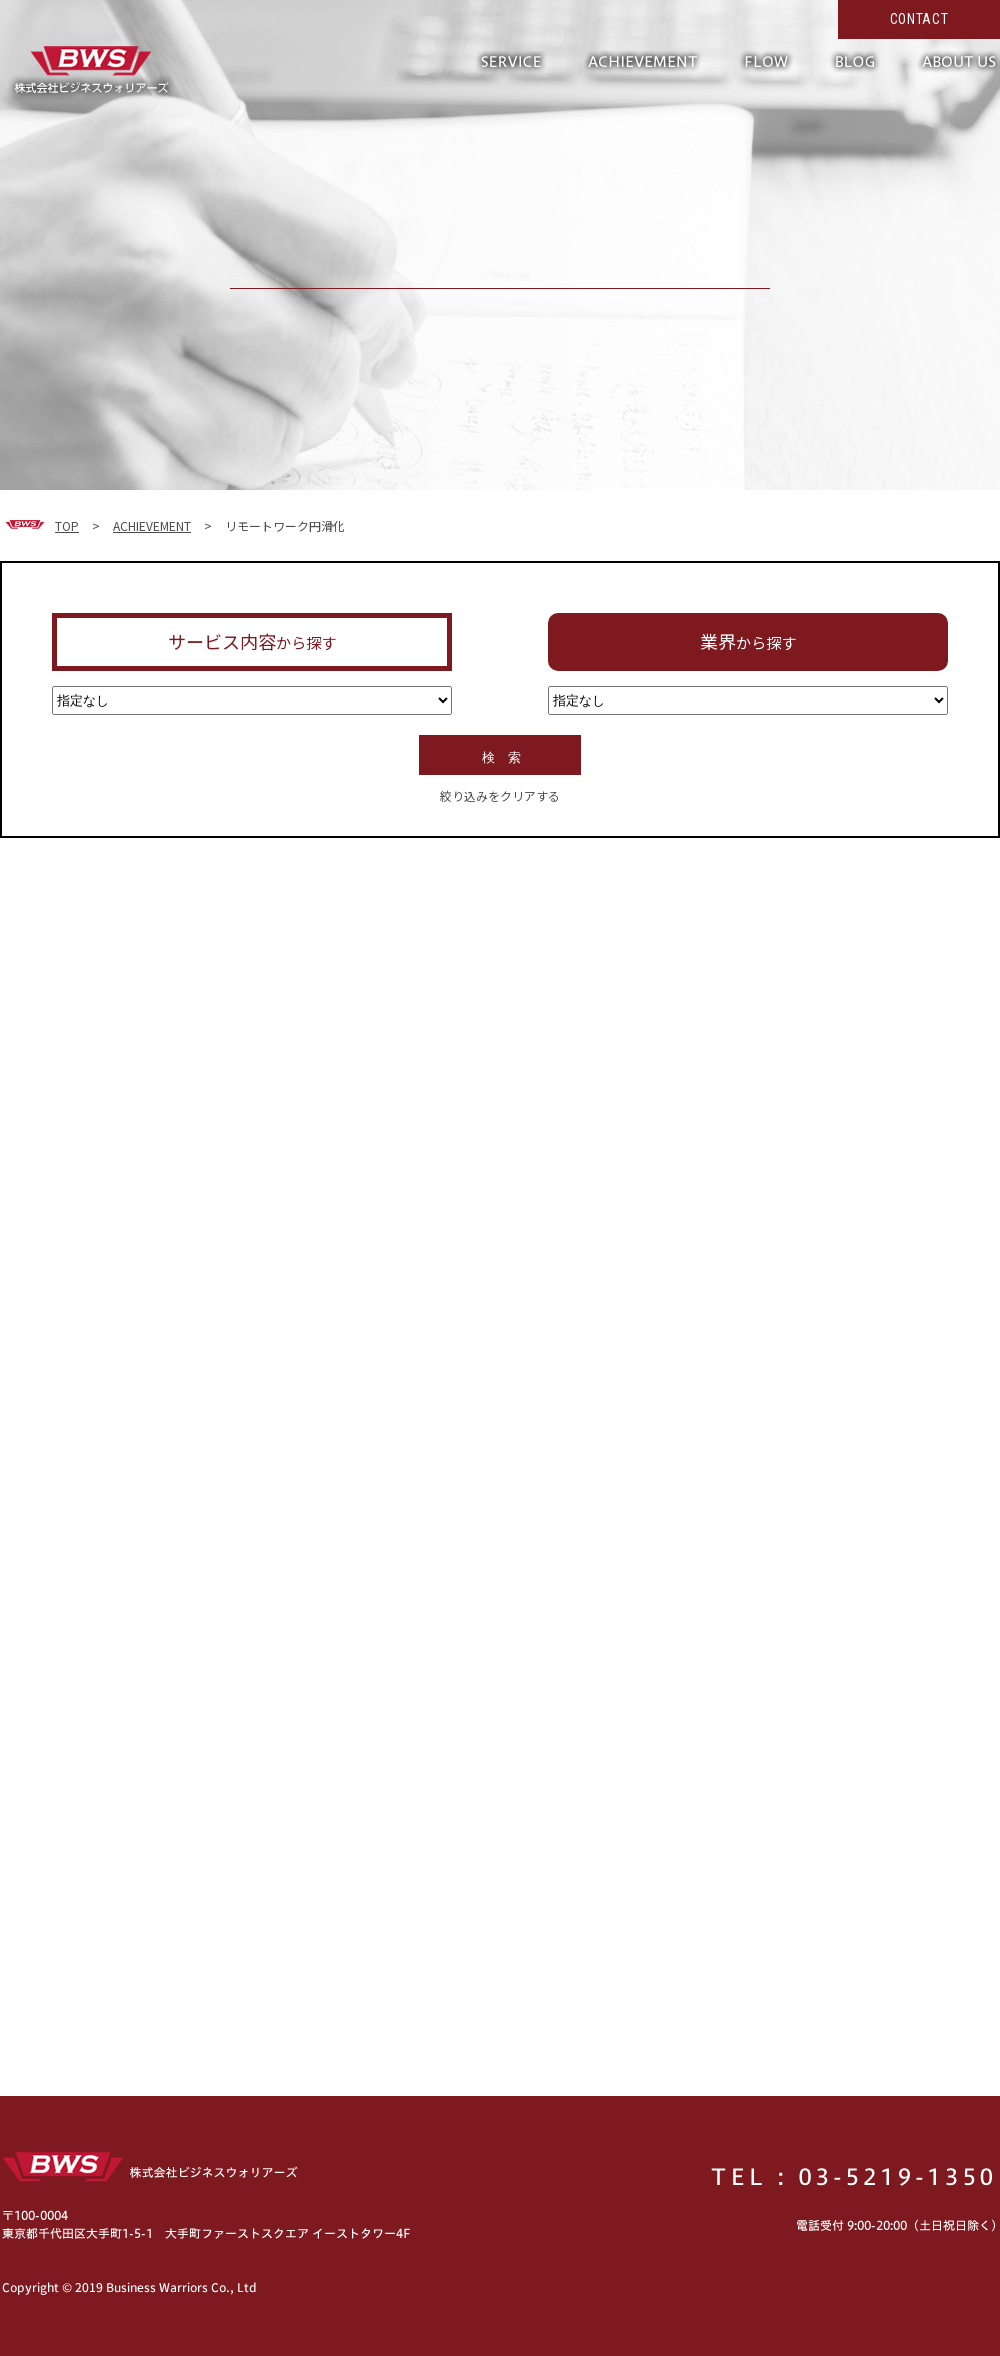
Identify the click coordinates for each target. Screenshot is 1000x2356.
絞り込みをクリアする (500, 795)
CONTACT (919, 19)
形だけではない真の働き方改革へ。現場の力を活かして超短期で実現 (90, 70)
